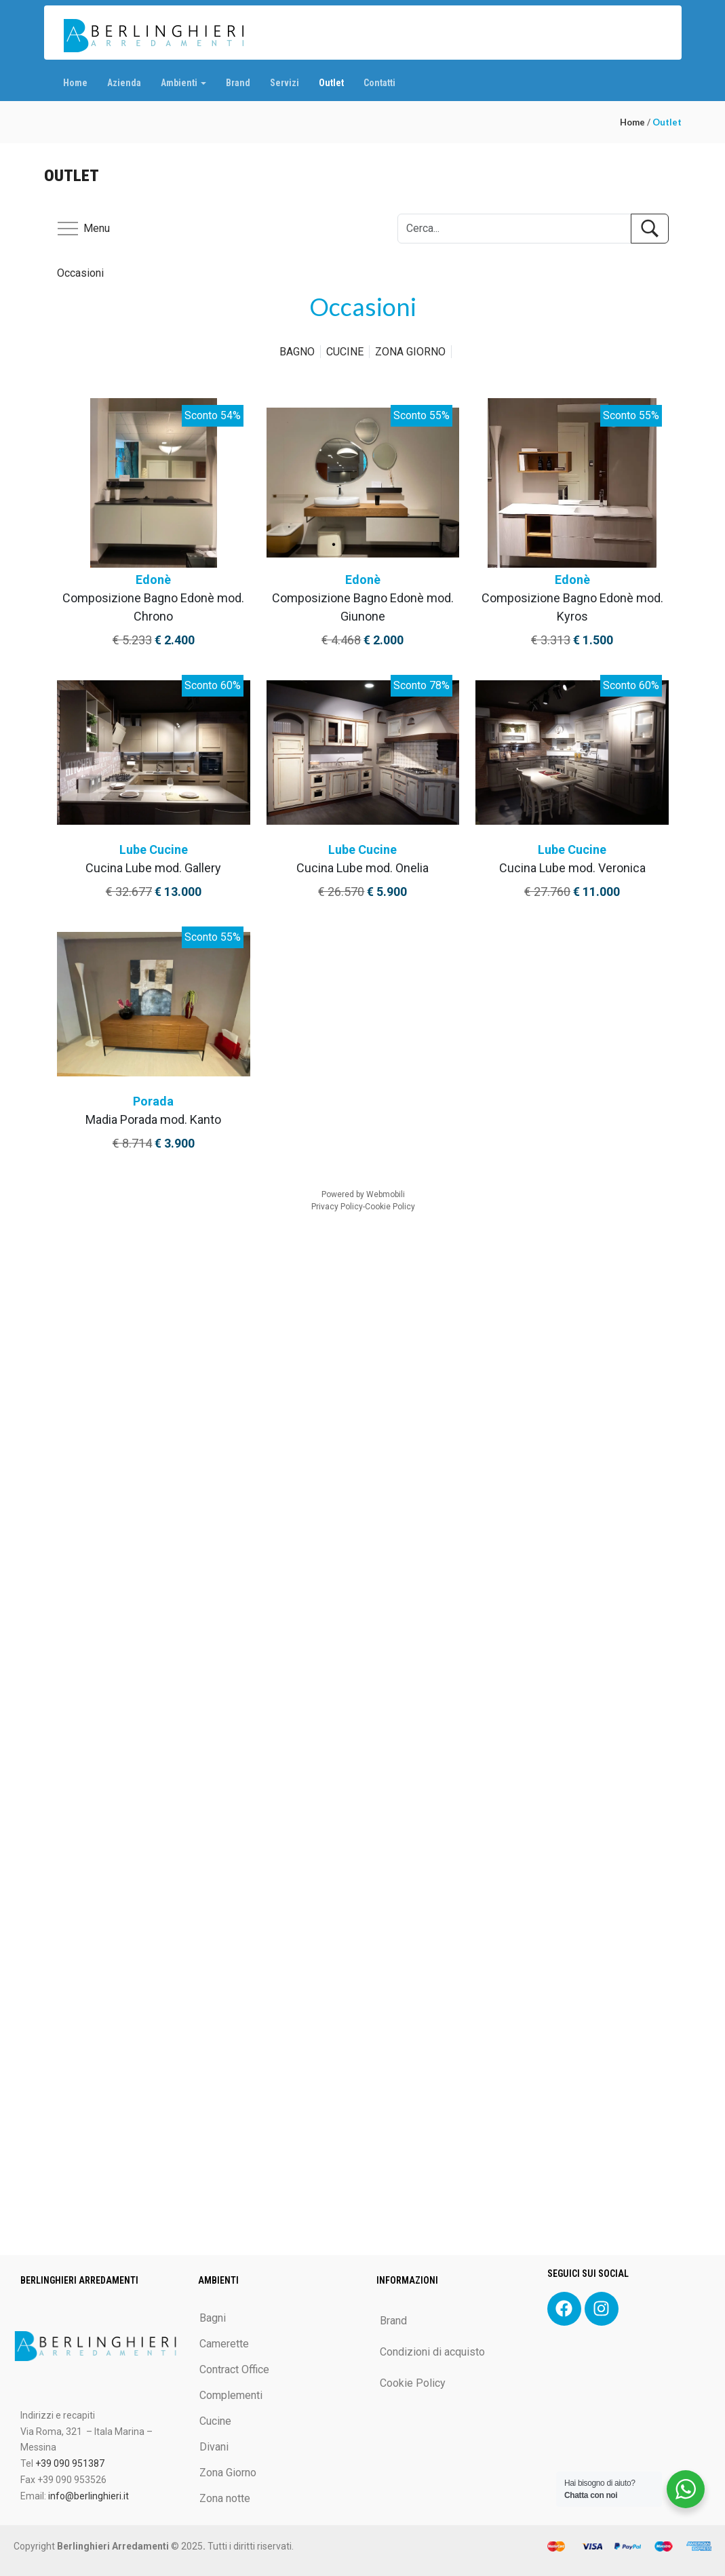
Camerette (224, 2343)
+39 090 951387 (69, 2463)
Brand (238, 82)
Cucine (215, 2421)
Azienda (124, 82)
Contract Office (234, 2369)
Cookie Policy (413, 2383)
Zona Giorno (227, 2472)
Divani (214, 2446)
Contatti (379, 82)
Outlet (331, 82)
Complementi (230, 2395)
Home (75, 82)
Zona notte (224, 2498)
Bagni (212, 2317)
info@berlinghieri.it (88, 2496)
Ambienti (183, 82)
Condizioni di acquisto (432, 2351)
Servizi (284, 82)
